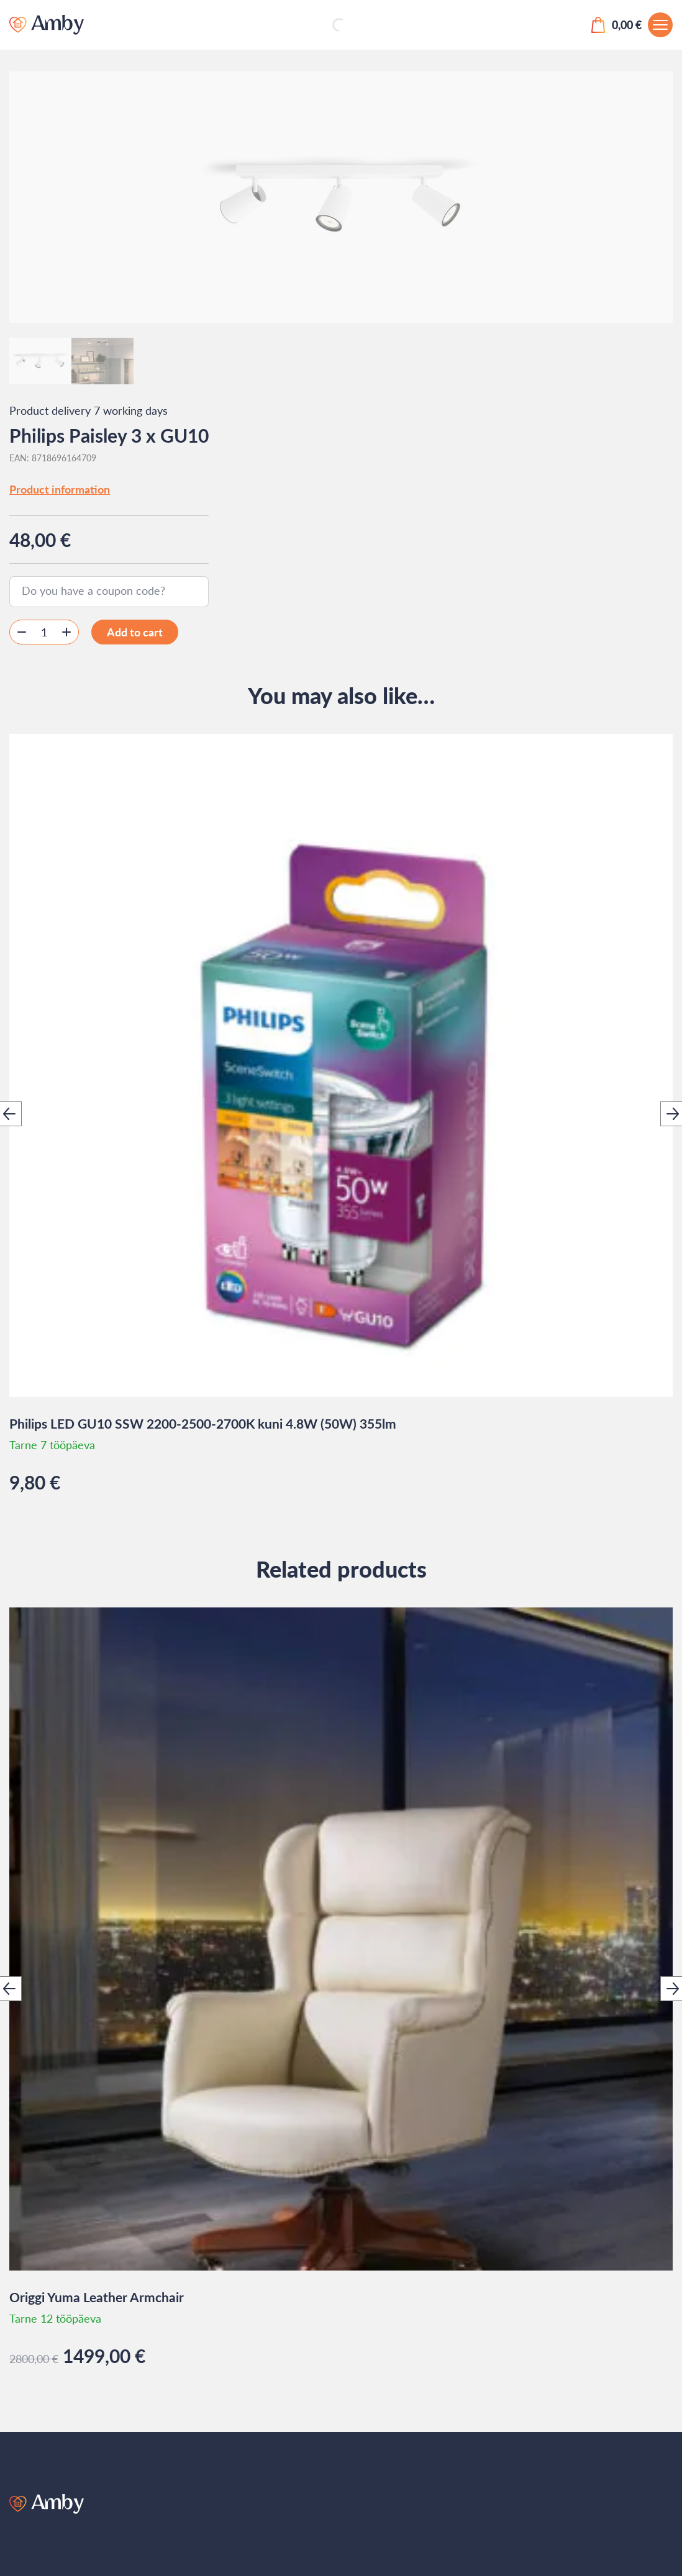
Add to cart (135, 632)
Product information (59, 489)
